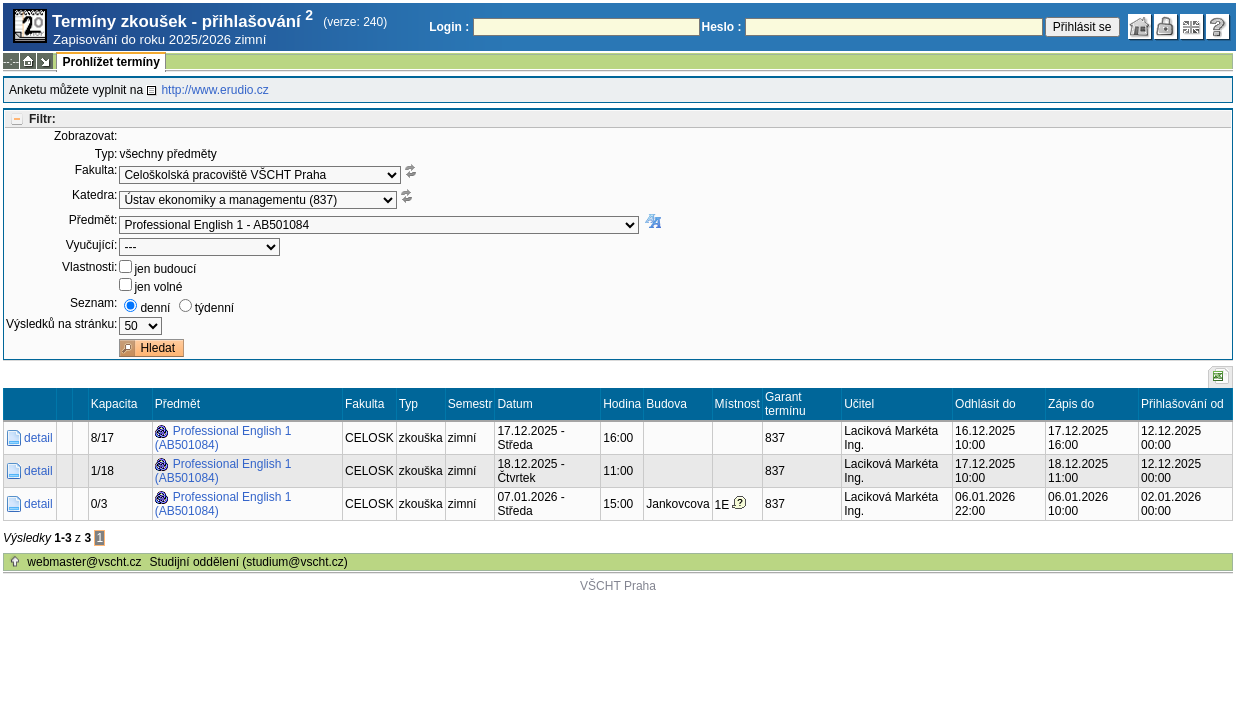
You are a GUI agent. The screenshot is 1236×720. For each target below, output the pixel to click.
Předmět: (93, 220)
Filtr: (42, 119)
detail (38, 438)
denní (155, 308)
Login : (449, 27)
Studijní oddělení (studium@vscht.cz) (249, 562)
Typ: (106, 154)
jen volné (158, 287)
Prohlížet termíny (110, 62)
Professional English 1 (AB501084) (223, 438)
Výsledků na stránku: (61, 324)
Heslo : (722, 27)
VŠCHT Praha (618, 586)
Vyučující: (92, 245)
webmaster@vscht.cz (84, 562)
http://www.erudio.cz (214, 90)
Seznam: (93, 303)
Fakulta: (96, 170)
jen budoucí (165, 269)
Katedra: (94, 195)
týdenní (214, 308)
